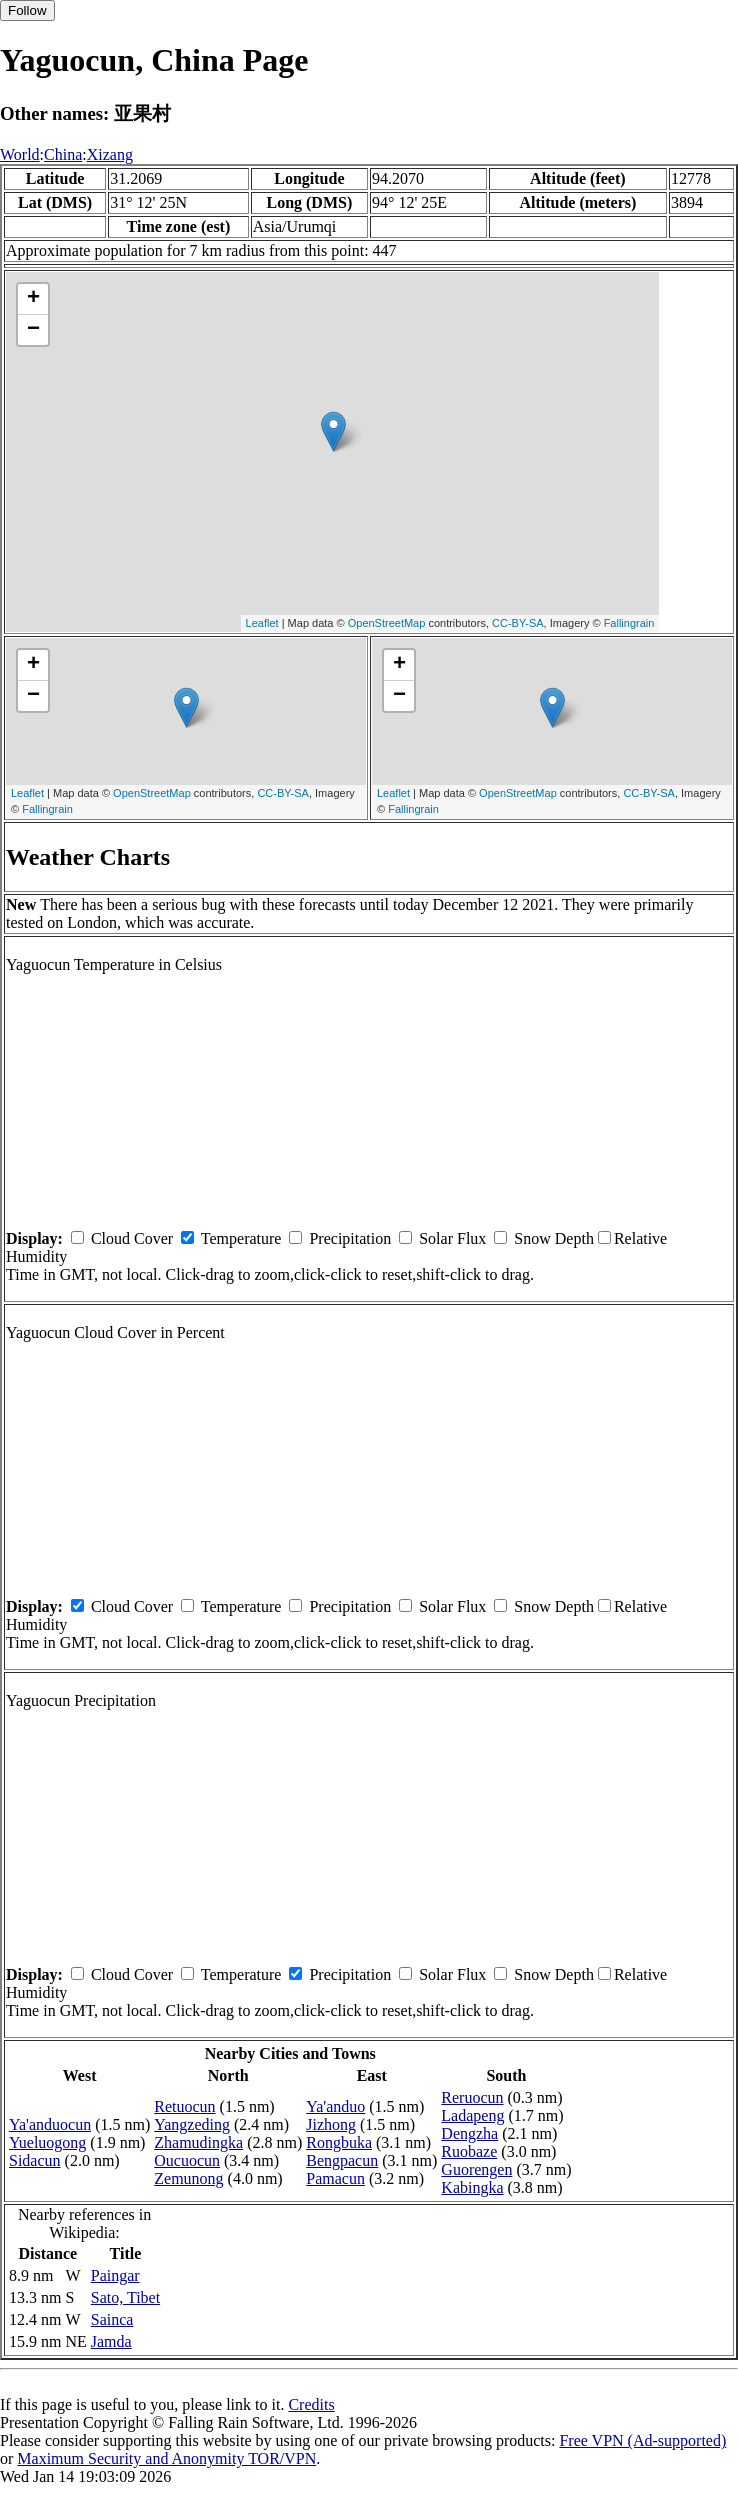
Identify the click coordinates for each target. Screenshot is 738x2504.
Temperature (241, 1238)
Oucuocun (187, 2160)
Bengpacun (342, 2160)
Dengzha (469, 2133)
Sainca (112, 2319)
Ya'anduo (335, 2106)
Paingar (115, 2275)
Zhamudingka (198, 2142)
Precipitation (350, 1238)
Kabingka (472, 2187)
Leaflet (262, 623)
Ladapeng (472, 2115)
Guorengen (476, 2169)
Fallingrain (629, 623)
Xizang (110, 154)
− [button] (33, 330)
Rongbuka (339, 2142)
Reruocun (472, 2097)
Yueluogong (47, 2142)
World (20, 154)
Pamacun (335, 2178)
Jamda (111, 2341)
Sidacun (35, 2160)
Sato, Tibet (125, 2297)
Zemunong (188, 2178)
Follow (27, 10)
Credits (311, 2404)
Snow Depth (554, 1238)
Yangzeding (192, 2124)
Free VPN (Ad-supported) (642, 2440)
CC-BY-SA (518, 623)
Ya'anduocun (50, 2124)
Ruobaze (469, 2151)
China (63, 154)
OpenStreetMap (387, 623)
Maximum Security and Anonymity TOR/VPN (166, 2458)
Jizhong (331, 2124)
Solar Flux (452, 1238)
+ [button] (33, 299)
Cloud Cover (132, 1238)
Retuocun (184, 2106)
